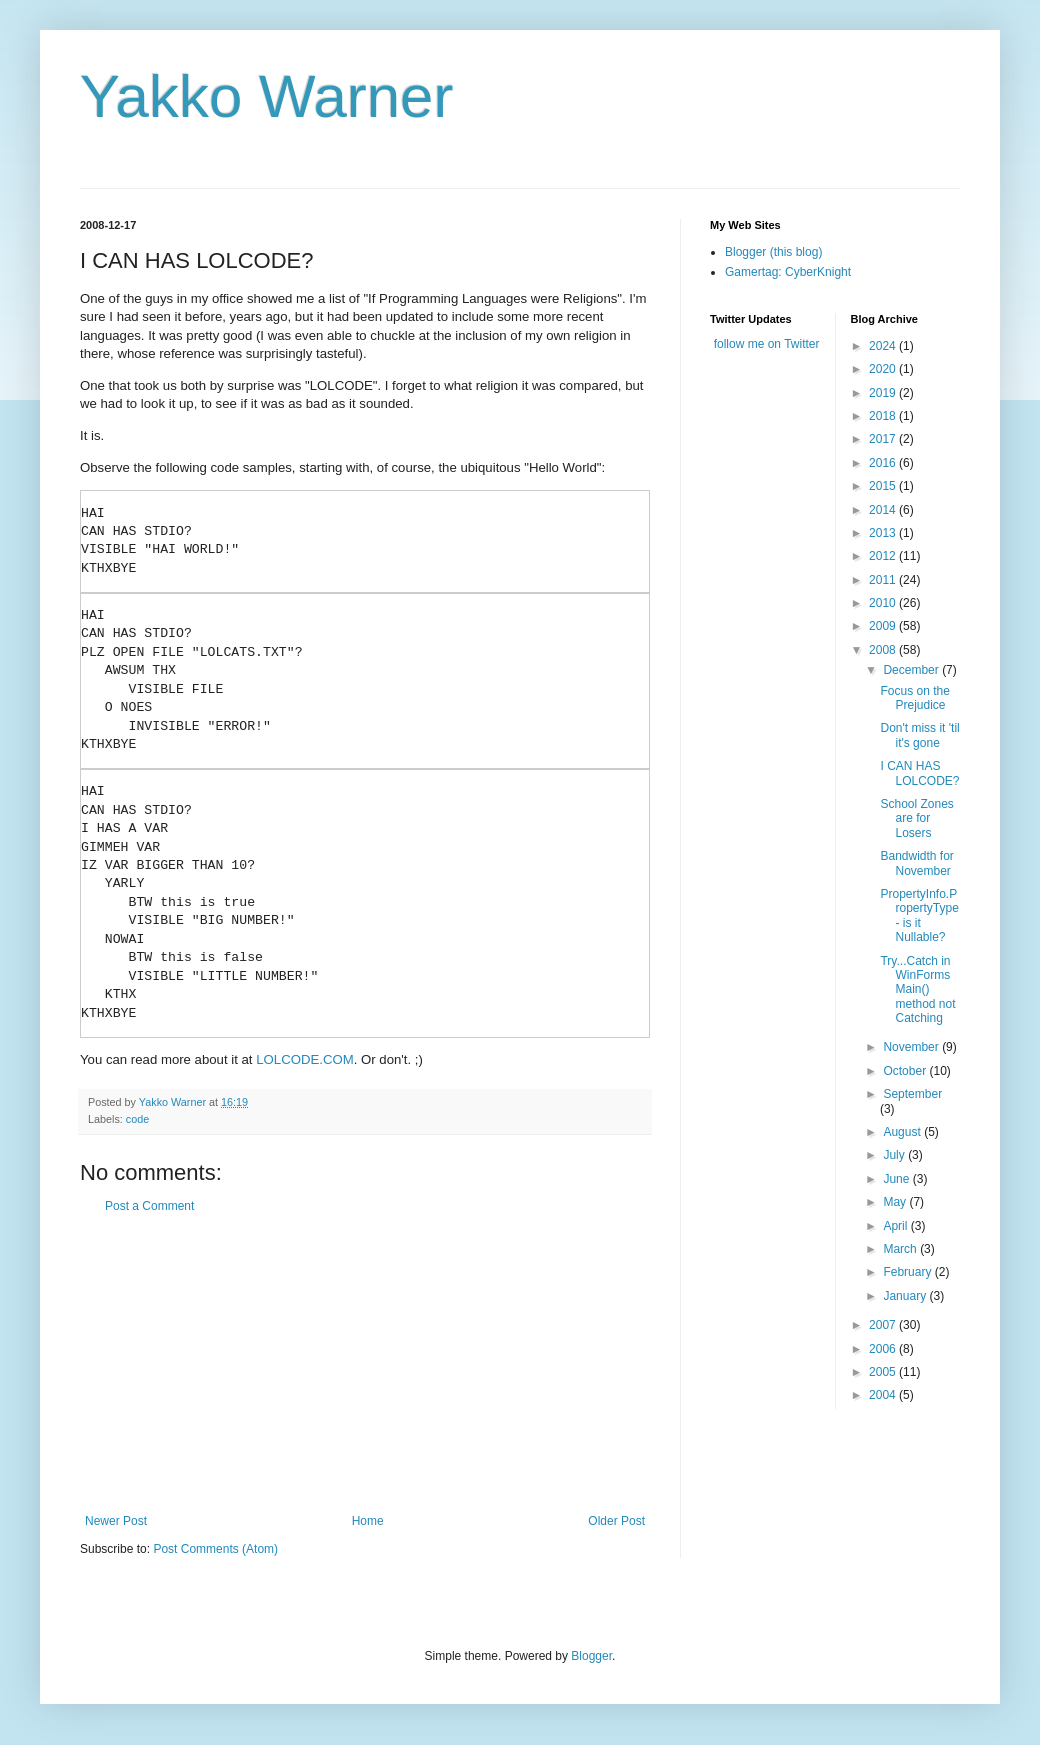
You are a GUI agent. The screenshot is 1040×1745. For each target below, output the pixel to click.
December (912, 670)
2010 (884, 603)
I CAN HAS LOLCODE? (919, 773)
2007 (884, 1325)
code (137, 1119)
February (908, 1272)
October (906, 1071)
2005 (884, 1372)
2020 (884, 369)
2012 (884, 556)
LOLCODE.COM (304, 1059)
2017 (884, 439)
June (897, 1179)
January (906, 1296)
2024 (884, 346)
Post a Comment (149, 1206)
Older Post (616, 1521)
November (912, 1047)
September (912, 1094)
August (903, 1132)
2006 (884, 1349)
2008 (884, 650)
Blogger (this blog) (773, 252)
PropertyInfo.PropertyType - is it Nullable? (919, 915)
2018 (884, 416)
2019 (884, 393)
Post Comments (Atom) (215, 1549)
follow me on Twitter (767, 344)
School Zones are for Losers (916, 818)
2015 (884, 486)
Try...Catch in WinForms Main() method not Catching (917, 990)
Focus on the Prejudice (914, 698)
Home (368, 1521)
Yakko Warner (266, 96)
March (901, 1249)
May (896, 1202)
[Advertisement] (365, 1364)
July (895, 1155)
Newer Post (116, 1521)
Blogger (591, 1656)
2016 (884, 463)
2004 (884, 1395)
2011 (884, 580)
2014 (884, 510)
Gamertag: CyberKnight (788, 272)
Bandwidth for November (916, 863)
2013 (884, 533)
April (896, 1226)
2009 (884, 626)
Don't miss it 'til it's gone (919, 735)
